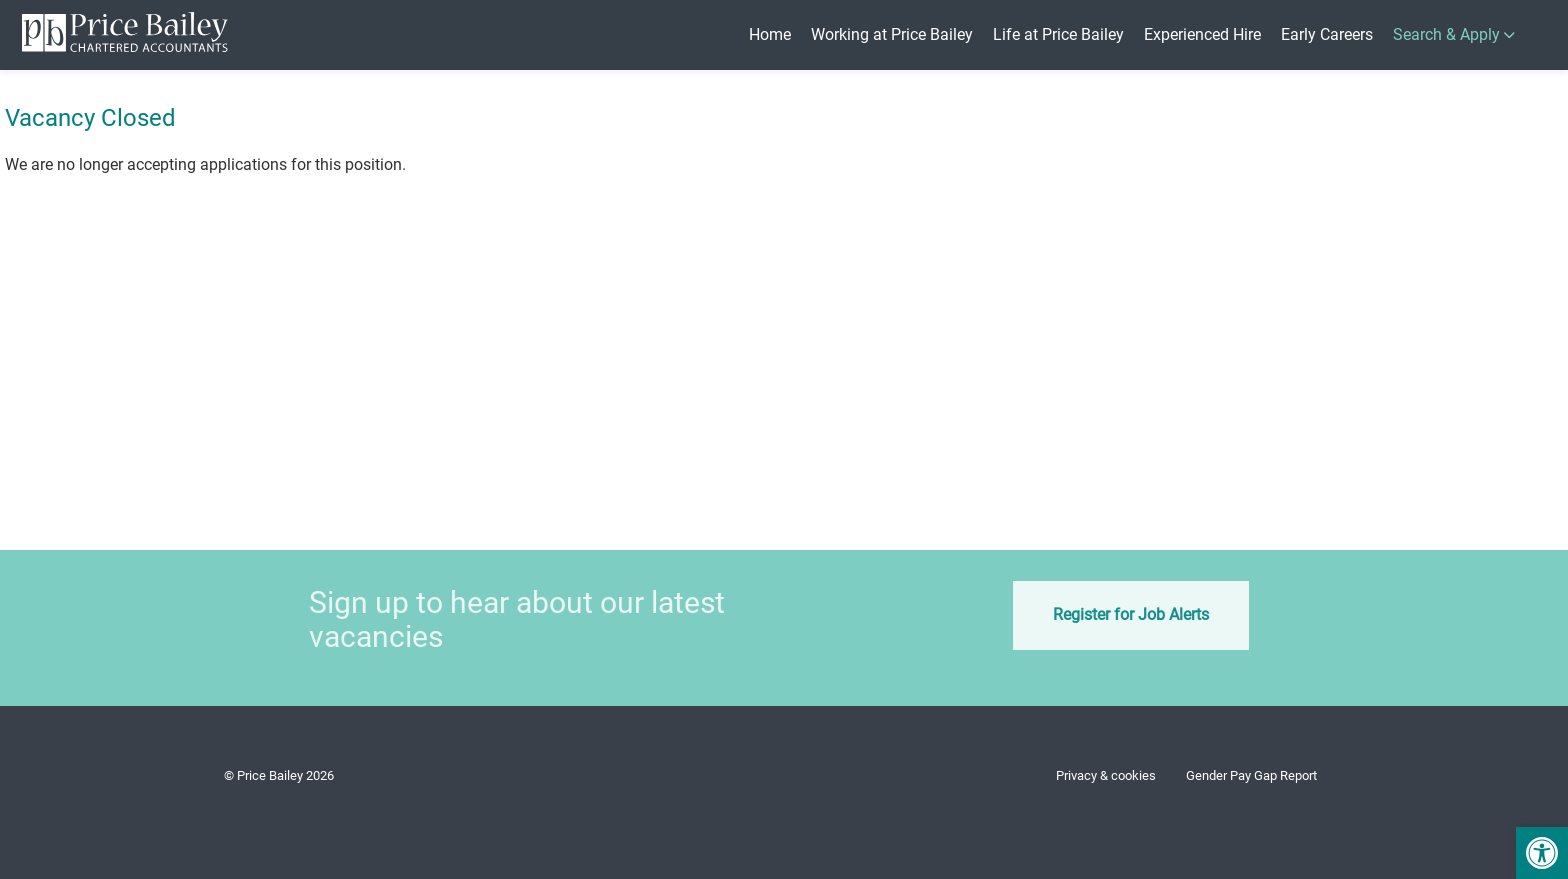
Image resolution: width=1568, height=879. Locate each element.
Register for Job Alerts (1103, 614)
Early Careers (1327, 34)
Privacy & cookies (1106, 775)
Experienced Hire (1202, 34)
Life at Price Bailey (1058, 34)
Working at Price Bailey (892, 34)
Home (770, 34)
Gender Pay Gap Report (1251, 775)
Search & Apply (1446, 34)
